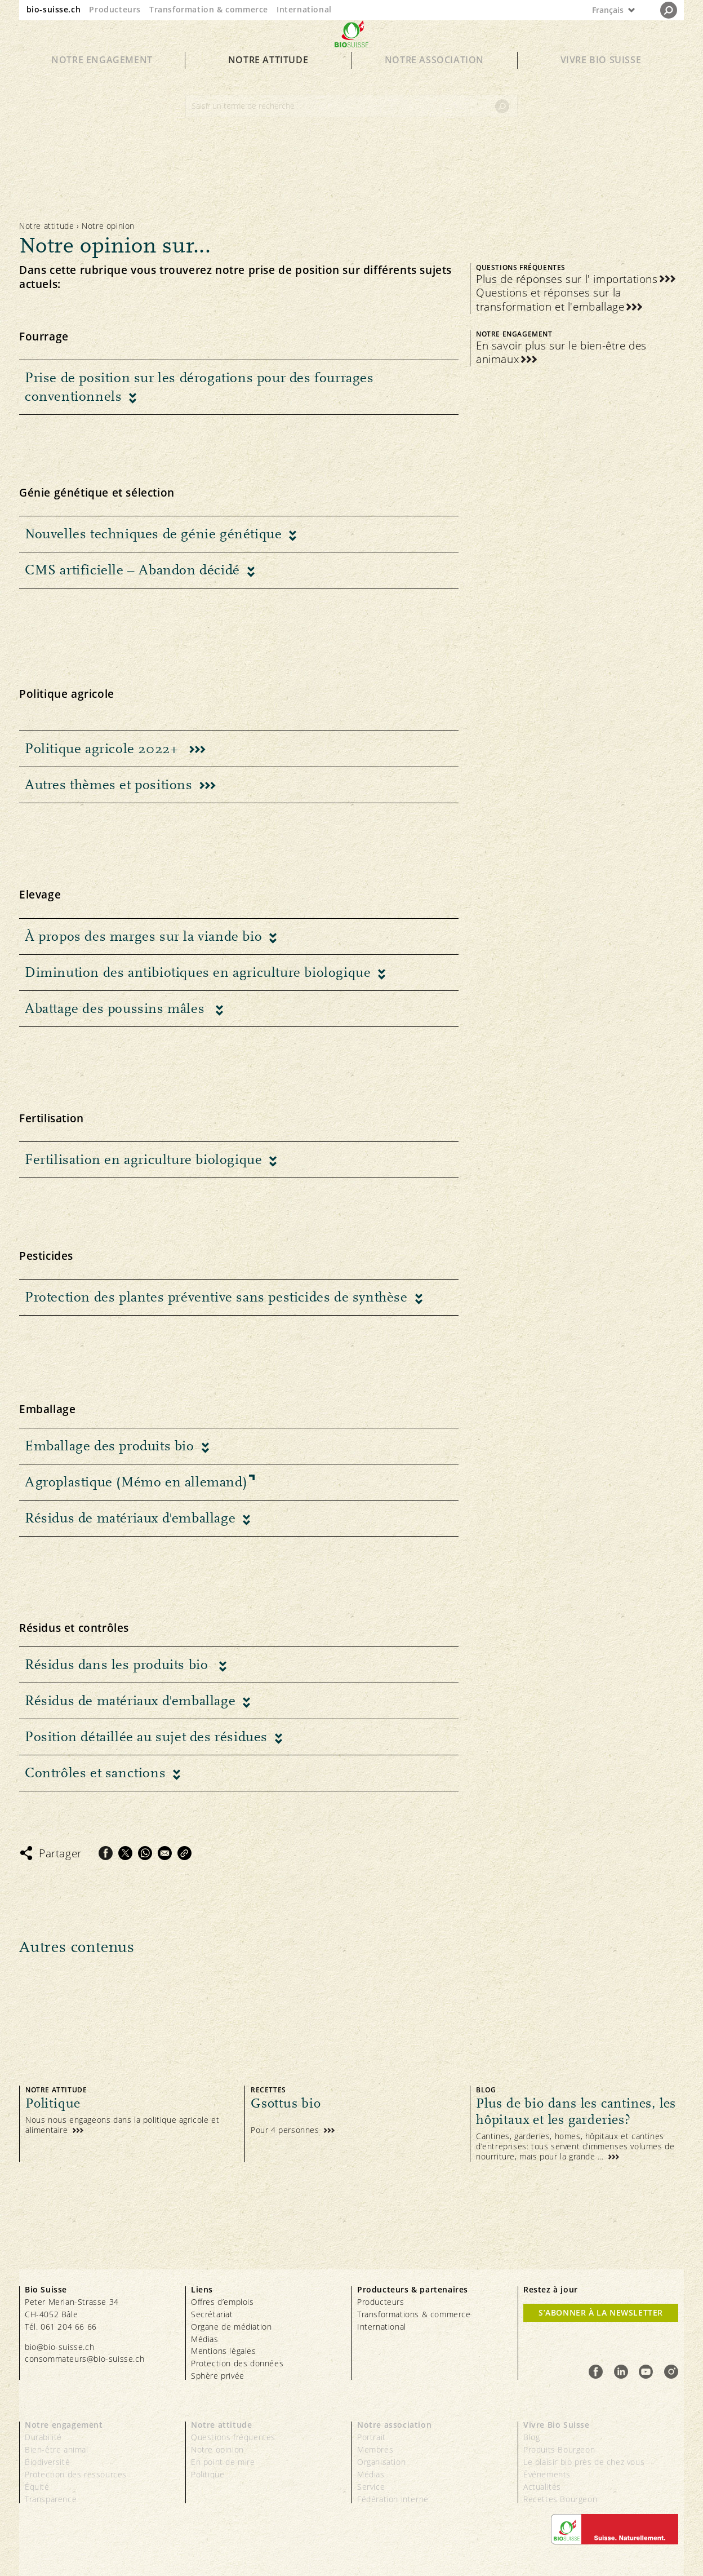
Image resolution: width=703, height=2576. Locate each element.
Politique (207, 2474)
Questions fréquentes (233, 2437)
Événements (547, 2474)
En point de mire (223, 2462)
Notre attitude (268, 80)
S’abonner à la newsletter (601, 2312)
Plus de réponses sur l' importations (567, 279)
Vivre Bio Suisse (601, 80)
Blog (531, 2437)
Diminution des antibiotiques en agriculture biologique (198, 972)
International (304, 9)
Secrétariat (212, 2314)
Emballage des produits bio (109, 1446)
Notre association (434, 80)
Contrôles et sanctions (95, 1773)
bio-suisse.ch (53, 9)
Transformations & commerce (414, 2314)
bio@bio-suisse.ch (59, 2347)
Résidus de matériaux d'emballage (130, 1518)
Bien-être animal (56, 2449)
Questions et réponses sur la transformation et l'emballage (550, 299)
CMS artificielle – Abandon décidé (132, 570)
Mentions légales (223, 2350)
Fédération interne (393, 2499)
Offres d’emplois (222, 2301)
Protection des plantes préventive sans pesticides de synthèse (216, 1297)
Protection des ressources (76, 2474)
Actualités (542, 2486)
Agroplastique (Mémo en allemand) (136, 1482)
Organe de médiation (231, 2326)
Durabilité (43, 2437)
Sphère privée (217, 2375)
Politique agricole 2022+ (103, 748)
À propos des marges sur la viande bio (143, 936)
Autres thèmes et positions (109, 785)
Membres (375, 2449)
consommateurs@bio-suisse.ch (84, 2358)
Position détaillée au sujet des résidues (146, 1737)
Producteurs (115, 9)
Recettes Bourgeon (560, 2499)
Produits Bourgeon (559, 2449)
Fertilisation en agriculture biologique (143, 1159)
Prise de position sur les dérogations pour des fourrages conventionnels (199, 387)
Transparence (51, 2499)
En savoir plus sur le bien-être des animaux (561, 352)
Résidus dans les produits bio (118, 1664)
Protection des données (237, 2363)
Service (371, 2486)
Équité (37, 2486)
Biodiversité (47, 2462)
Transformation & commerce (208, 9)
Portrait (371, 2437)
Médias (205, 2339)
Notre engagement (102, 80)
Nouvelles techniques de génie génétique (153, 534)
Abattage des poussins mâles (116, 1008)
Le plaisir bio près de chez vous (583, 2462)
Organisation (381, 2462)
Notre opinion (217, 2449)
